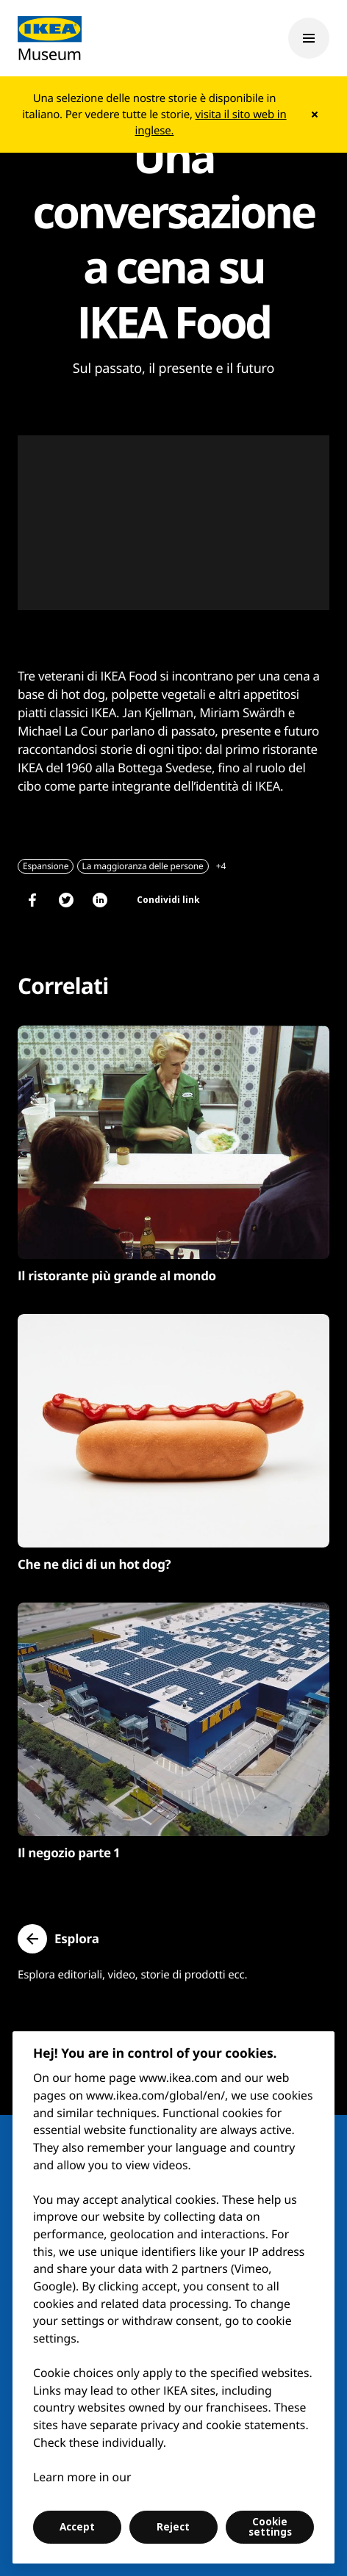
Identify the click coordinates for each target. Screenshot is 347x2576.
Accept (77, 2526)
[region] (173, 2297)
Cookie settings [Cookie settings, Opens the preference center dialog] (270, 2527)
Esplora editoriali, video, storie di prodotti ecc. (132, 1974)
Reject (173, 2526)
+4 (221, 866)
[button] (58, 1938)
